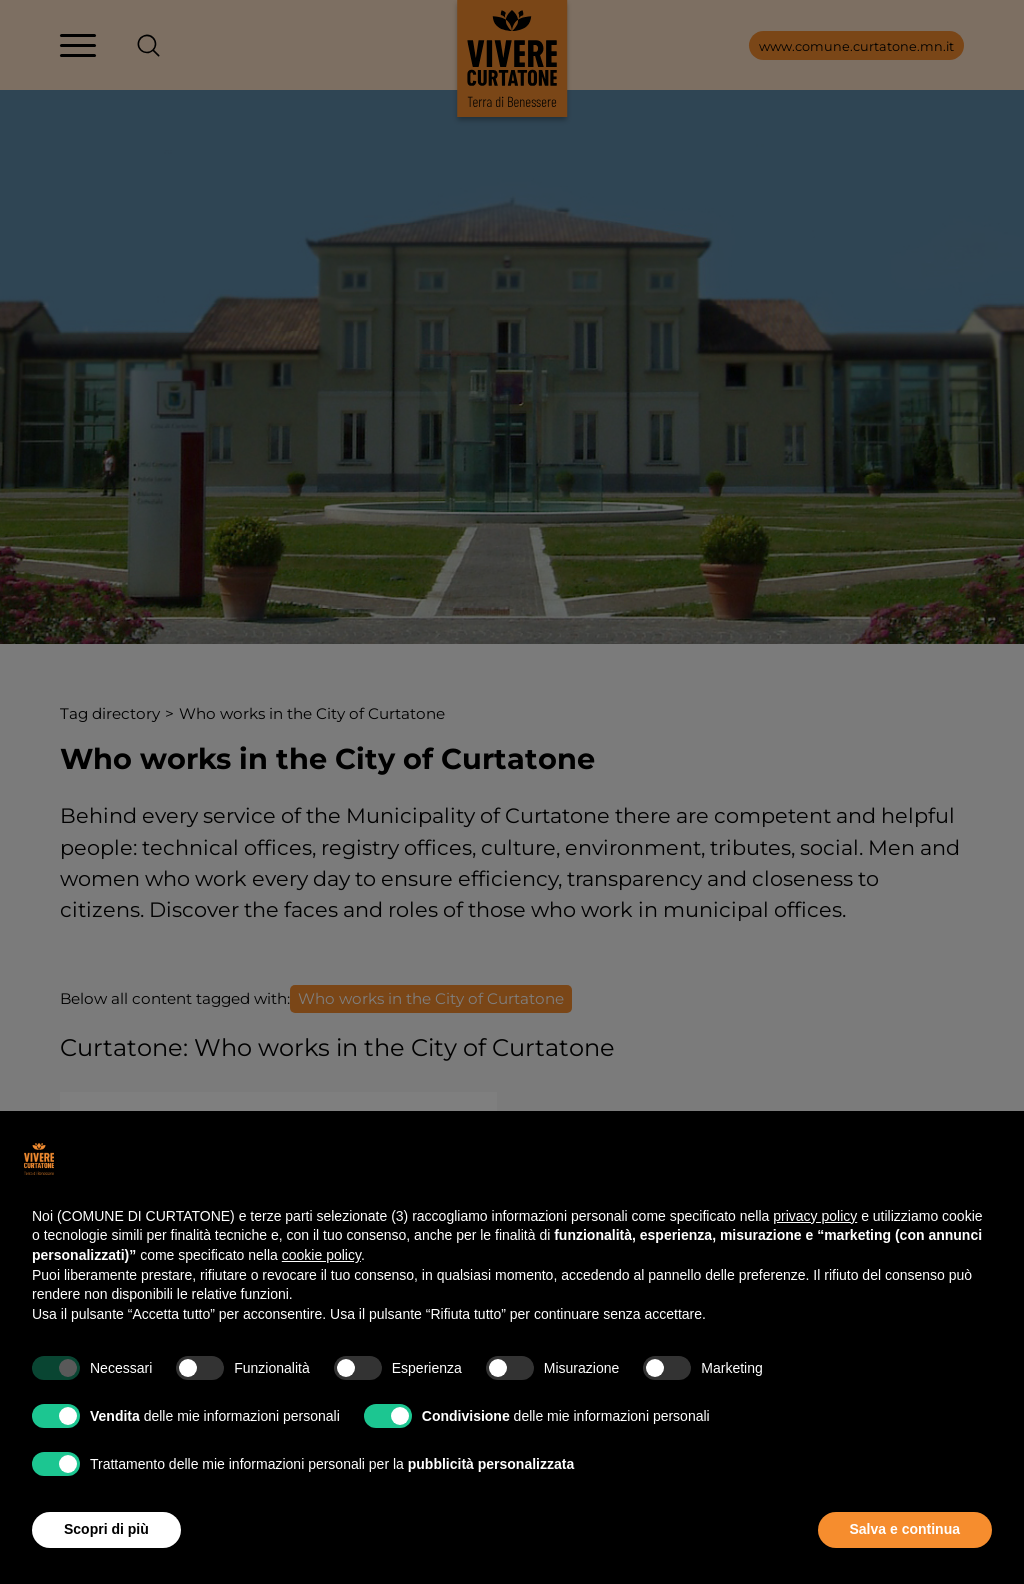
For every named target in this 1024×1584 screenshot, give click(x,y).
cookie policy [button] (321, 1255)
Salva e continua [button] (905, 1529)
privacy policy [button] (815, 1216)
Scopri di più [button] (106, 1529)
